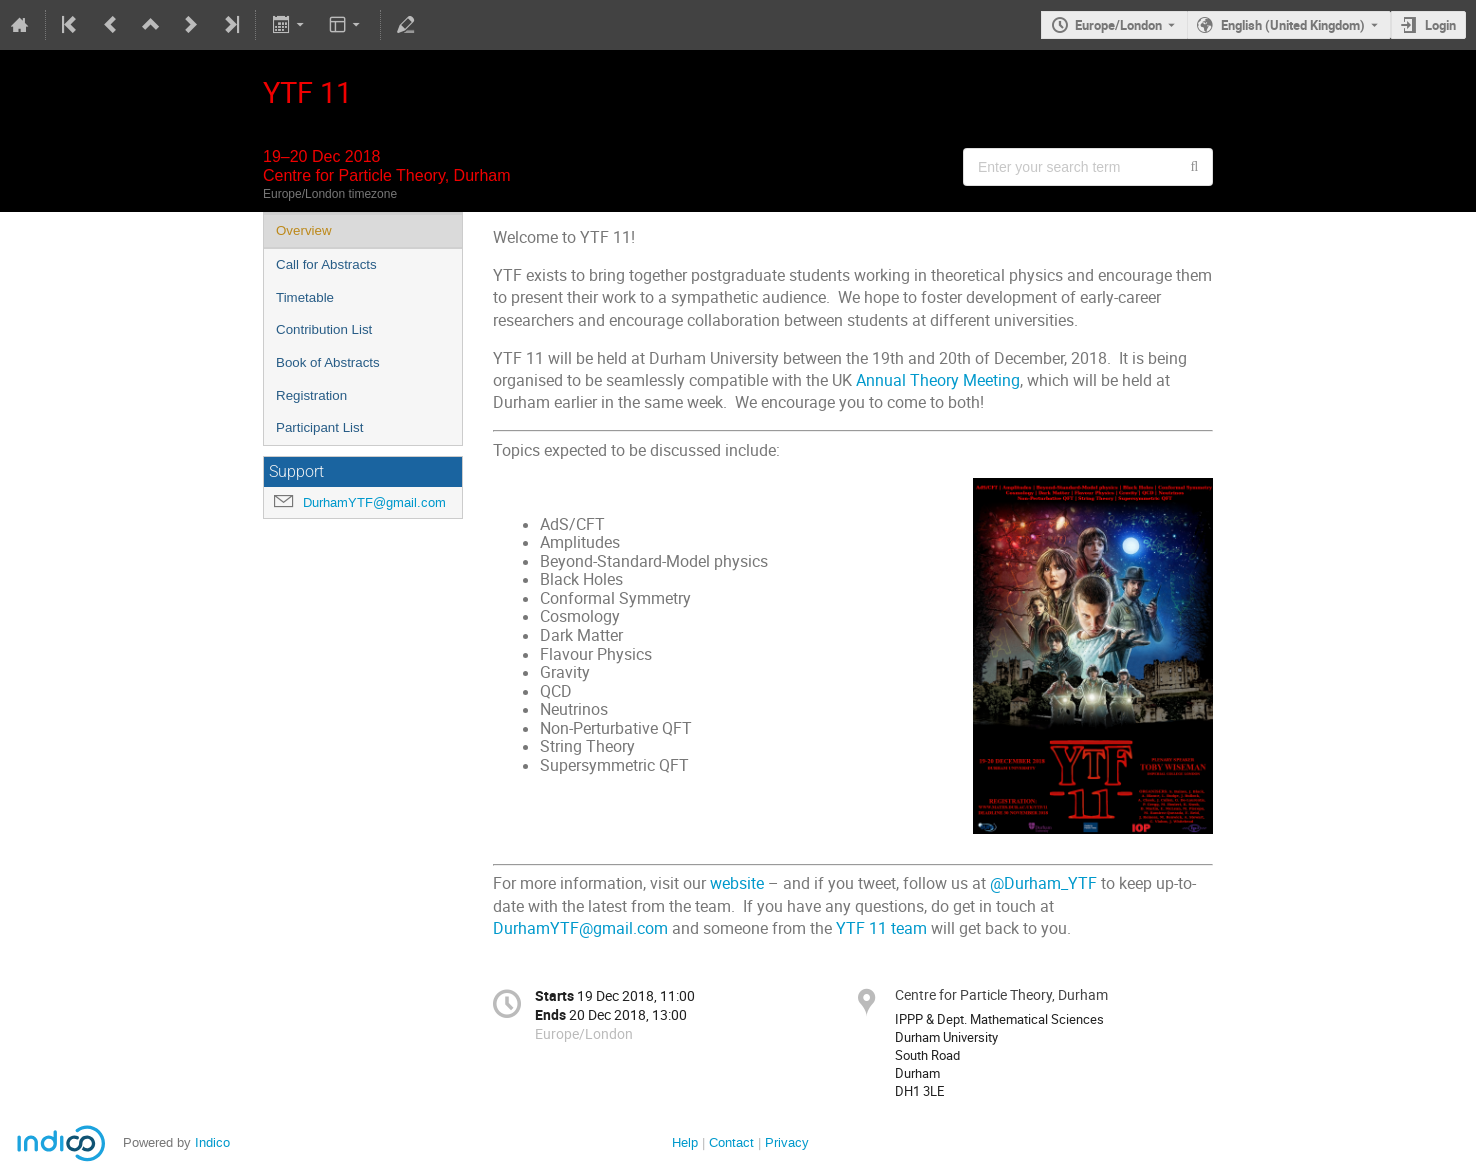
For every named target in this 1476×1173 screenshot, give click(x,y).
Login (1440, 25)
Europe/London (1118, 25)
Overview (304, 230)
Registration (311, 395)
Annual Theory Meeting (938, 380)
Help (685, 1142)
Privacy (787, 1142)
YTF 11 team (881, 928)
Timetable (305, 297)
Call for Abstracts (326, 264)
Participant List (319, 427)
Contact (731, 1142)
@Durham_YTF (1043, 883)
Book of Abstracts (328, 362)
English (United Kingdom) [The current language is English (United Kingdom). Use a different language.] (1293, 25)
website (737, 883)
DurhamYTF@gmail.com (374, 502)
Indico (212, 1142)
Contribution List (324, 329)
